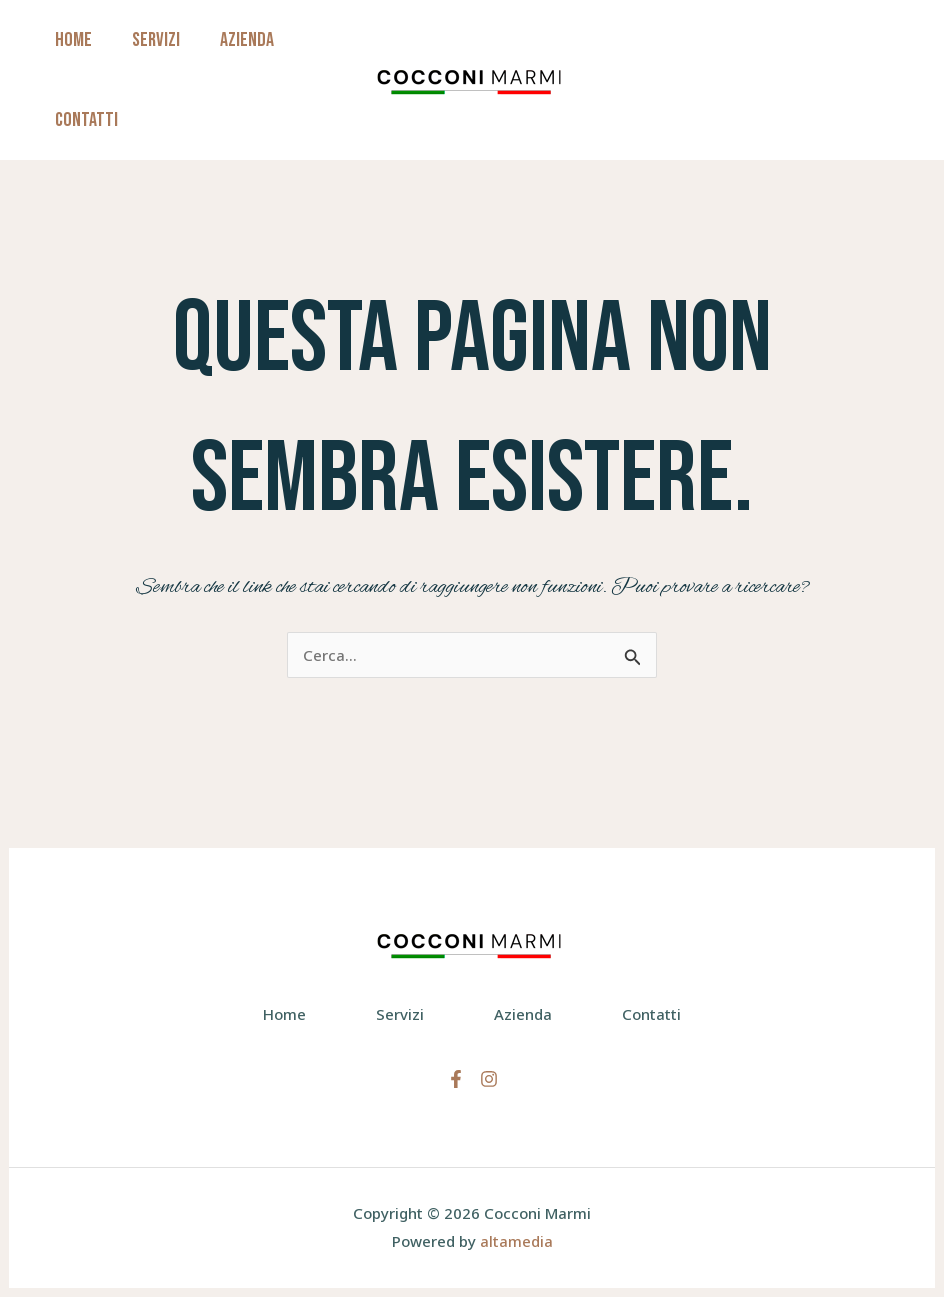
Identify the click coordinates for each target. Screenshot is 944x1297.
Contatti (86, 120)
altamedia (516, 1241)
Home (73, 40)
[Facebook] (456, 1079)
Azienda (247, 40)
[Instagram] (489, 1079)
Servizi (156, 40)
